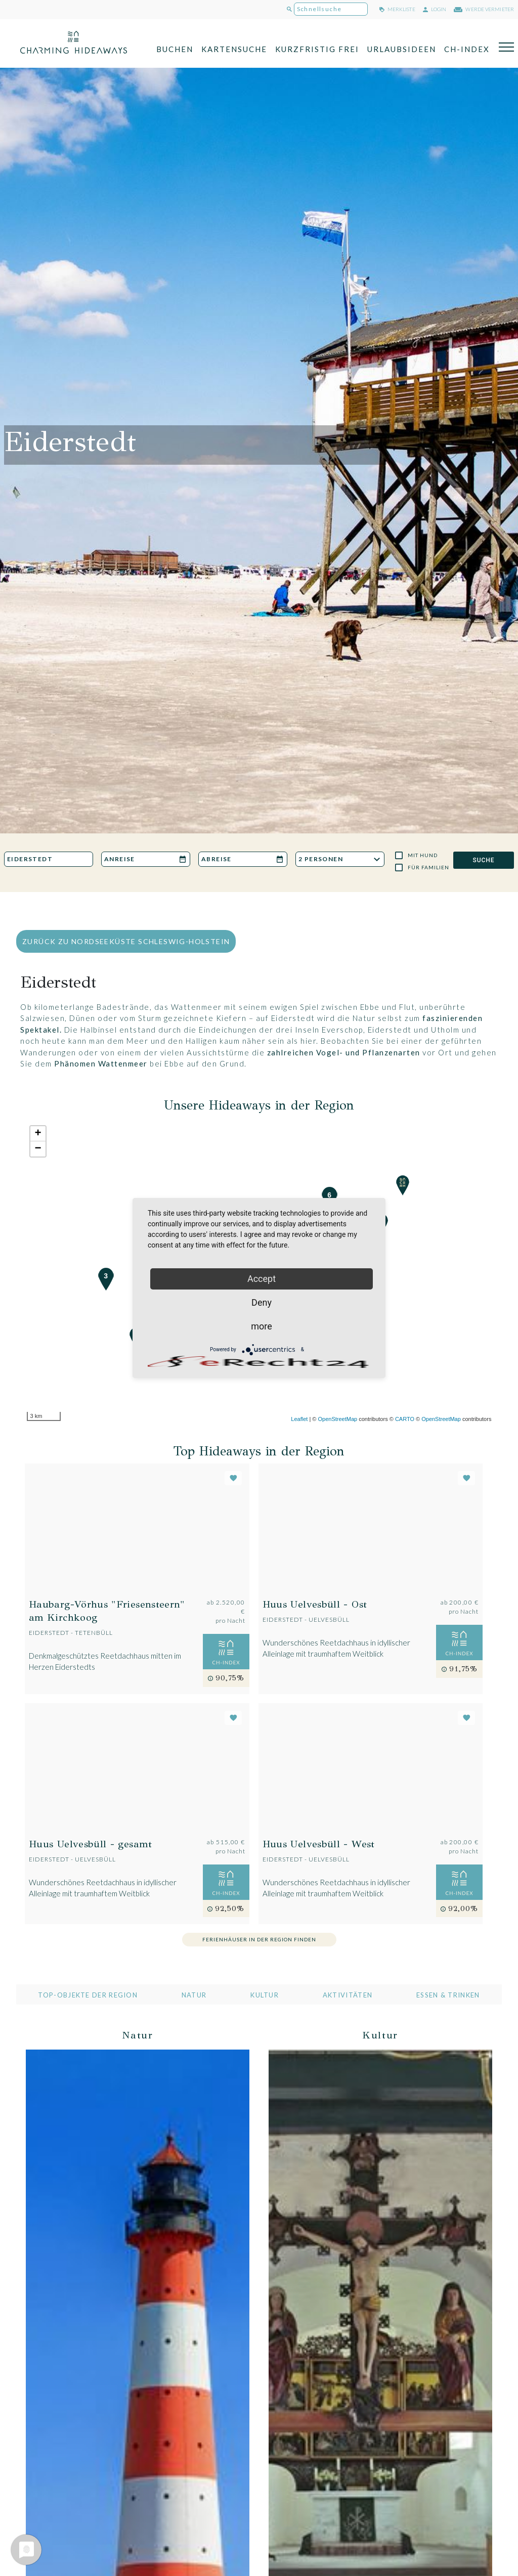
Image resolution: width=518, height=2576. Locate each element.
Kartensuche (234, 49)
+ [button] (37, 1133)
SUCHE (483, 860)
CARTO (404, 1419)
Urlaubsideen (401, 49)
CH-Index (467, 49)
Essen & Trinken (448, 1995)
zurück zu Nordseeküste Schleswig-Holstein (126, 941)
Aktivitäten (347, 1995)
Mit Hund (423, 855)
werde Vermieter (484, 9)
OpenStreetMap (337, 1419)
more (261, 1326)
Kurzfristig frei (317, 49)
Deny (261, 1302)
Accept (261, 1278)
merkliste (397, 9)
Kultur (264, 1995)
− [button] (37, 1149)
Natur (194, 1995)
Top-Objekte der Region (88, 1995)
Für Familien (428, 867)
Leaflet (299, 1419)
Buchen (174, 49)
